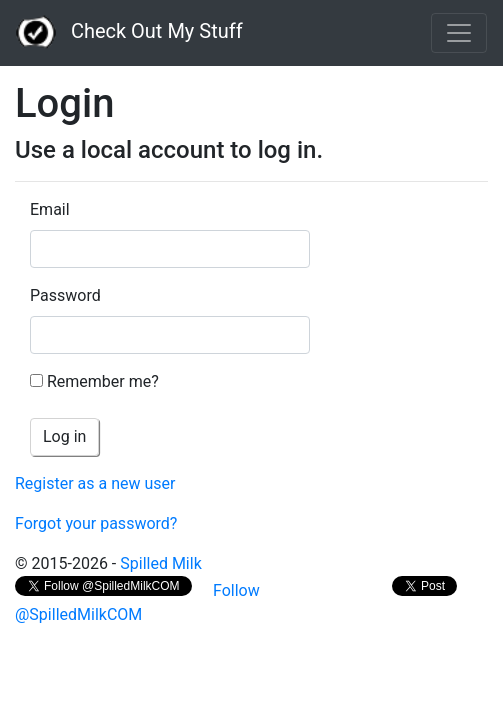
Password (65, 295)
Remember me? (103, 381)
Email (50, 209)
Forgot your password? (96, 523)
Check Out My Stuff (129, 33)
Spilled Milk (161, 563)
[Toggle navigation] (459, 33)
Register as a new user (95, 483)
